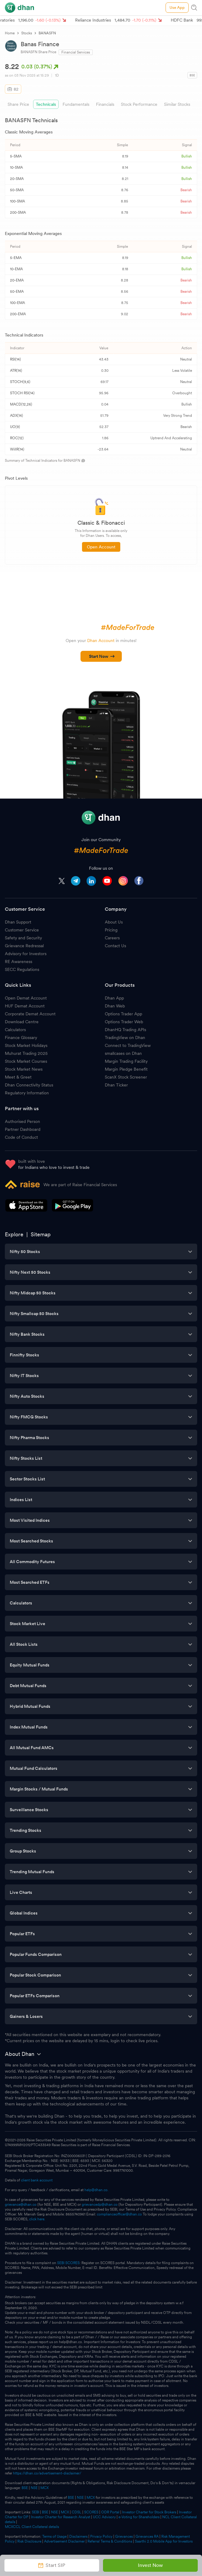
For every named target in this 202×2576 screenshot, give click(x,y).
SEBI (35, 2512)
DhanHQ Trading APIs (125, 1029)
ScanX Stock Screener (126, 1077)
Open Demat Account (26, 998)
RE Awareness (18, 961)
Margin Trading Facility (126, 1061)
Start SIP (51, 2565)
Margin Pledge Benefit (126, 1069)
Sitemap (41, 1234)
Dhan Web (115, 1005)
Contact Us (115, 945)
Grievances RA (147, 2536)
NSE (34, 2488)
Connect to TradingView (128, 1045)
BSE (24, 2488)
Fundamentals (76, 104)
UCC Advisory (104, 2517)
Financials (105, 104)
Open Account (101, 546)
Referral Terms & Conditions (109, 2541)
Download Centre (22, 1021)
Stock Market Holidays (26, 1045)
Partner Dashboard (22, 1129)
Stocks (26, 33)
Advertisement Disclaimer (64, 2541)
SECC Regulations (22, 969)
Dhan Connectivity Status (29, 1085)
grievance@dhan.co (20, 2204)
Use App (177, 7)
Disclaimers (78, 2536)
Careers (112, 937)
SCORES (91, 2512)
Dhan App (114, 998)
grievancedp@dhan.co (100, 2204)
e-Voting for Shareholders (138, 2517)
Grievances (124, 2536)
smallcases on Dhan (123, 1053)
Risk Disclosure (29, 2541)
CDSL (76, 2512)
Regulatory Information (27, 1092)
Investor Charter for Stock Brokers (149, 2512)
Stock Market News (24, 1069)
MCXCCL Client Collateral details (32, 2527)
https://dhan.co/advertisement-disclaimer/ (47, 2473)
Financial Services (75, 52)
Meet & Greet (18, 1077)
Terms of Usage (54, 2536)
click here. (37, 2219)
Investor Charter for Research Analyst (60, 2517)
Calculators (15, 1029)
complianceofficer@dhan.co (119, 2214)
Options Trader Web (124, 1021)
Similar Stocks (177, 104)
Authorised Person (22, 1121)
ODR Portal (110, 2512)
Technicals (46, 104)
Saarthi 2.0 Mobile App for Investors (164, 2541)
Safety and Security (23, 937)
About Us (114, 922)
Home (10, 33)
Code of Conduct (21, 1137)
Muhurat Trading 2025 (26, 1053)
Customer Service (22, 929)
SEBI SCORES (68, 2263)
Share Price (18, 104)
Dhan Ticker (116, 1085)
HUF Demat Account (25, 1005)
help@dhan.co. (96, 2190)
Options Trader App (123, 1013)
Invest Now (150, 2565)
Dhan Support (18, 922)
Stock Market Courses (26, 1061)
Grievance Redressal (24, 945)
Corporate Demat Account (30, 1013)
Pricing (111, 929)
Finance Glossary (21, 1037)
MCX (44, 2488)
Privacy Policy (101, 2536)
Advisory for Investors (25, 953)
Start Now (102, 656)
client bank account (37, 2180)
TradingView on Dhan (125, 1037)
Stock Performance (139, 104)
